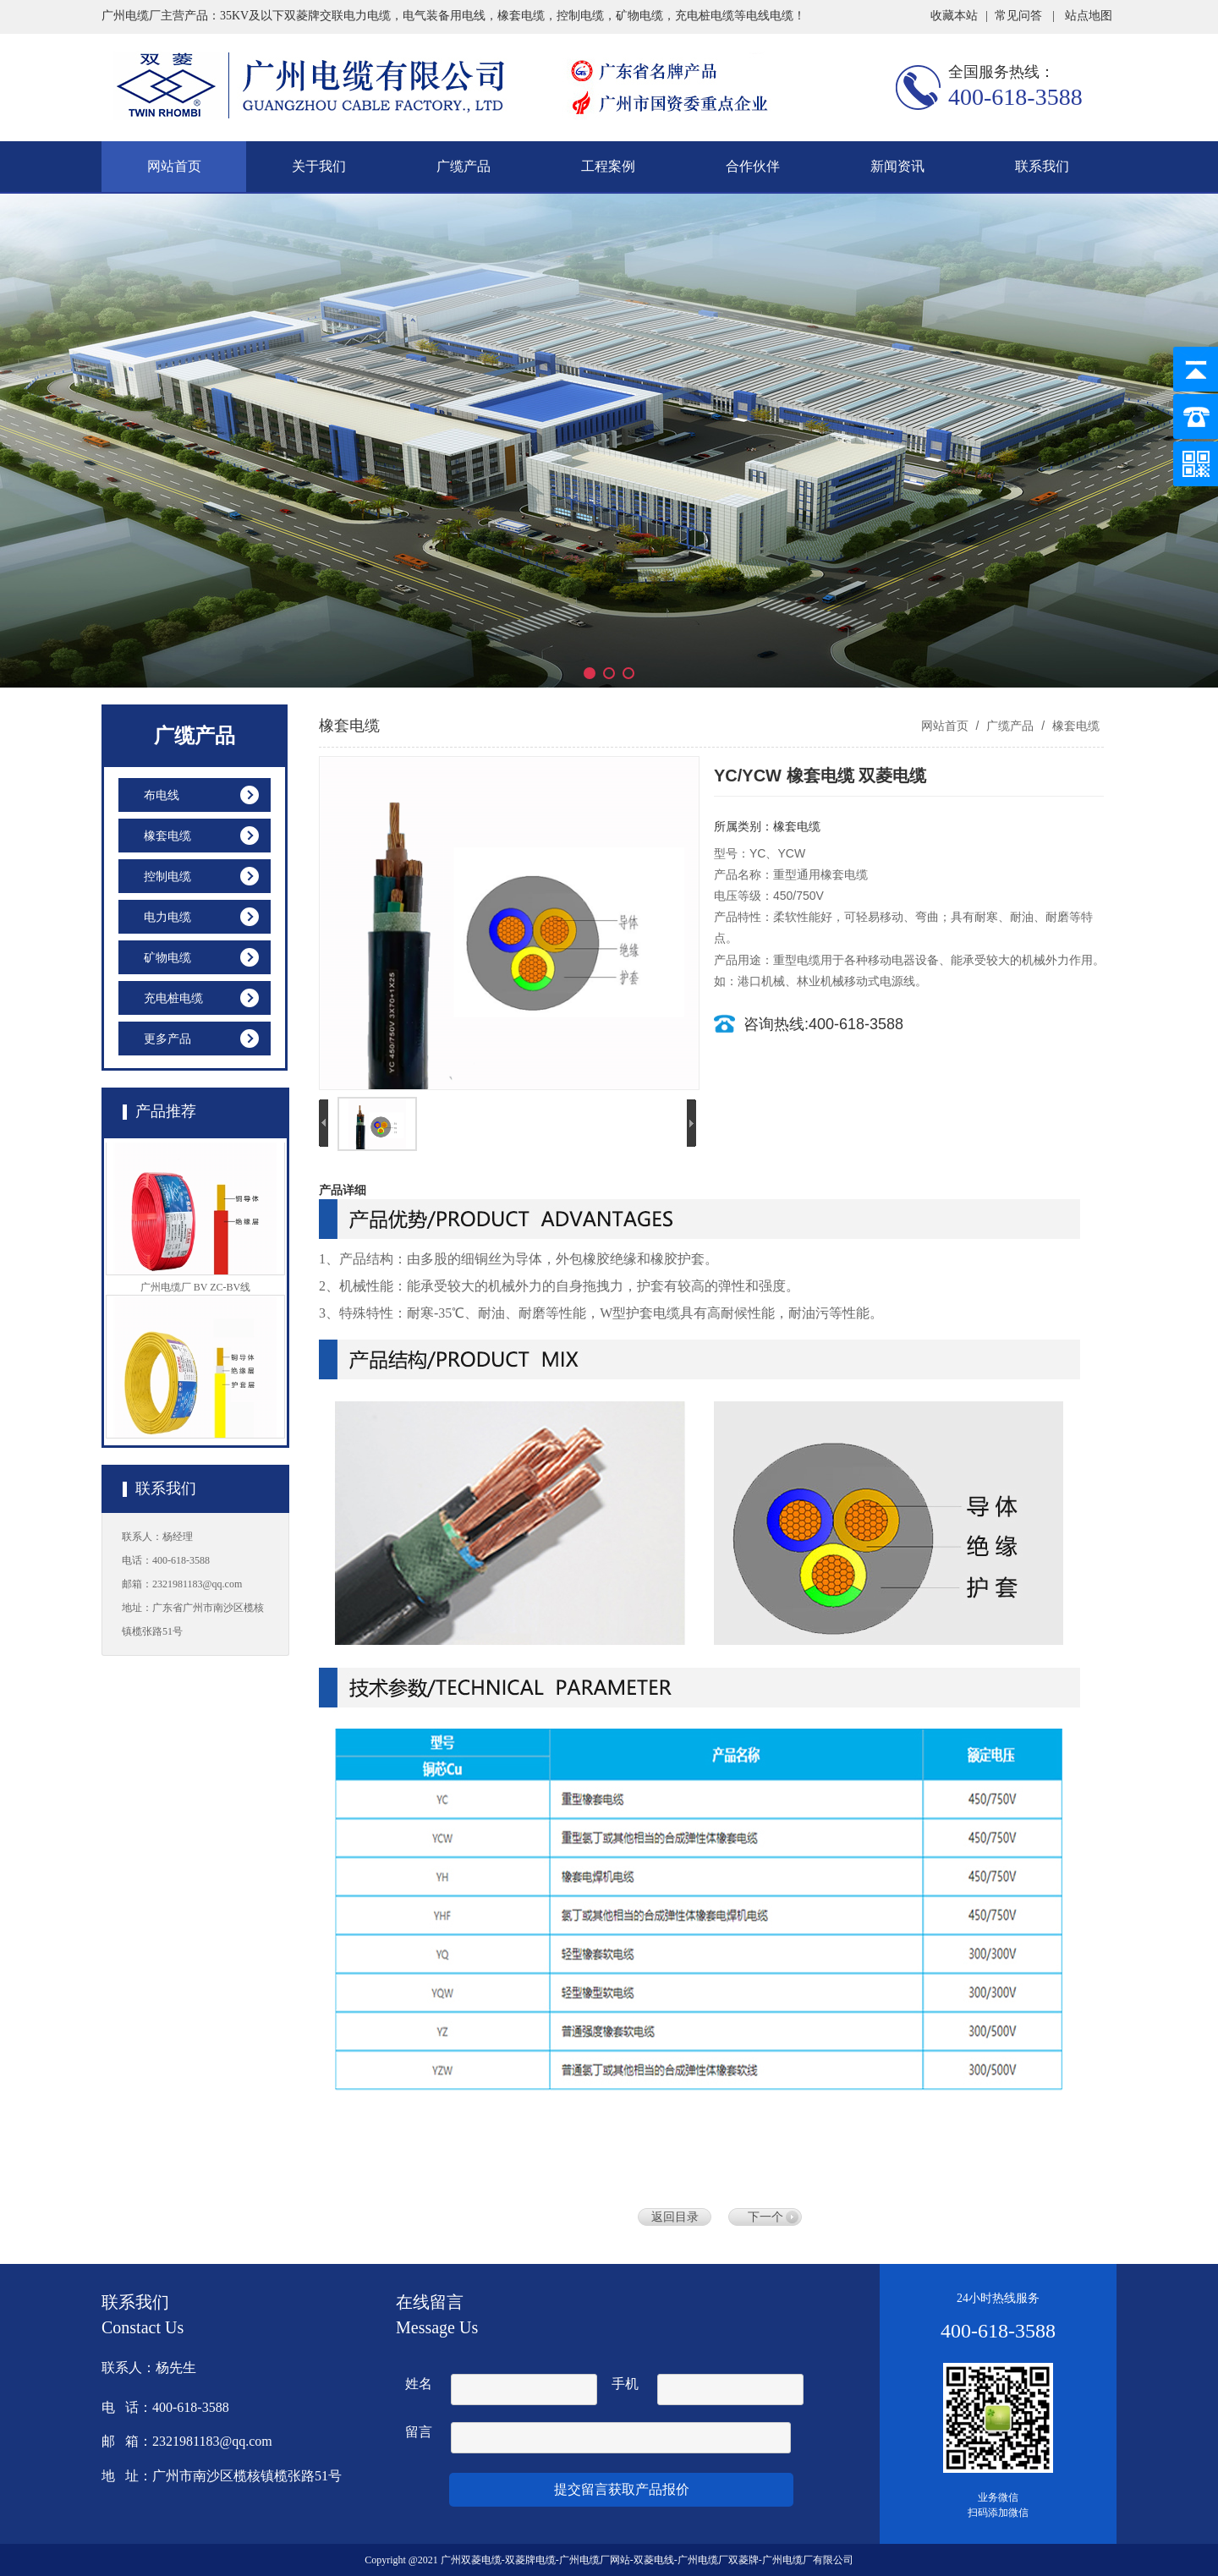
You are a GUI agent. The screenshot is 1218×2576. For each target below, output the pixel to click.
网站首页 (174, 166)
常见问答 (1018, 15)
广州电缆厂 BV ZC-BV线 (195, 1291)
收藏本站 (954, 15)
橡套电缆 (1074, 725)
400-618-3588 (1015, 97)
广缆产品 (463, 166)
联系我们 (1042, 166)
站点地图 (1088, 15)
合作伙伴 (753, 166)
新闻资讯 (897, 166)
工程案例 (608, 166)
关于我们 (319, 166)
